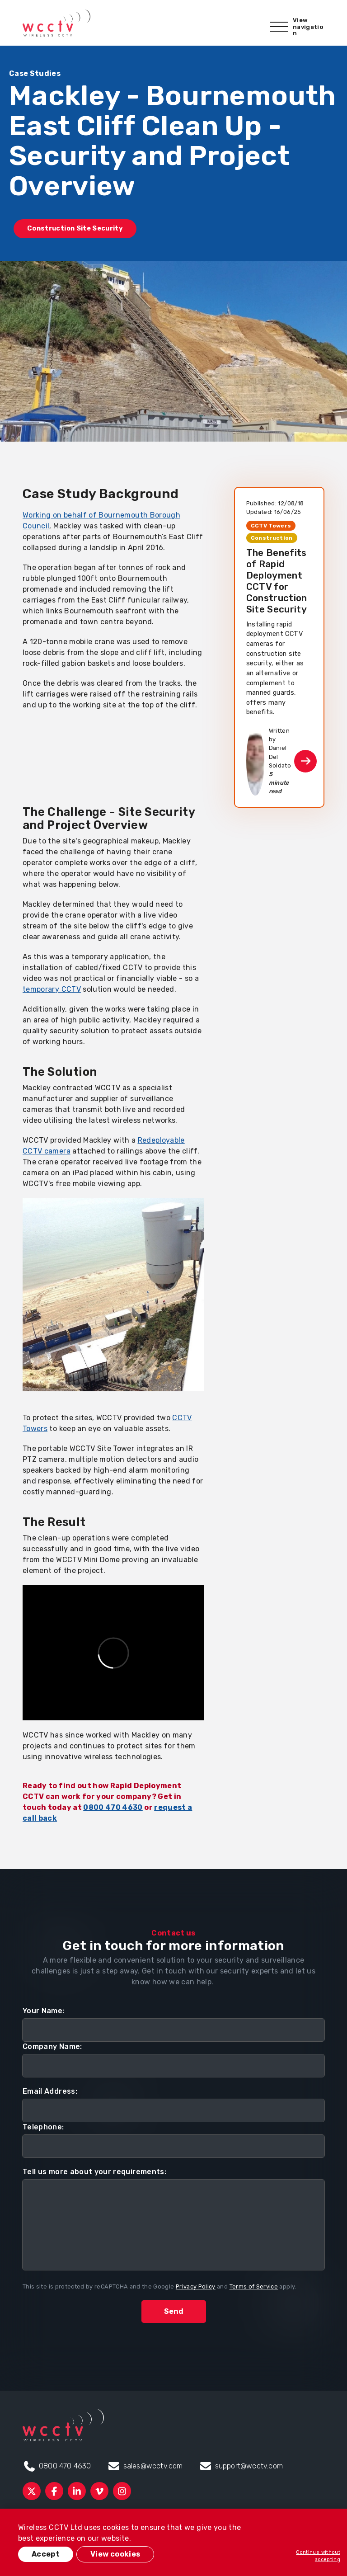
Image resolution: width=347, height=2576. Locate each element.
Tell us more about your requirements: (94, 2171)
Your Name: (44, 2010)
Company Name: (52, 2046)
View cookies (115, 2554)
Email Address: (50, 2091)
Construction (272, 538)
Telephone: (43, 2127)
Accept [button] (46, 2554)
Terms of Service (254, 2286)
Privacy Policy (196, 2286)
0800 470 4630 (113, 1807)
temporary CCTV (52, 989)
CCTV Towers (271, 526)
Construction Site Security (75, 228)
